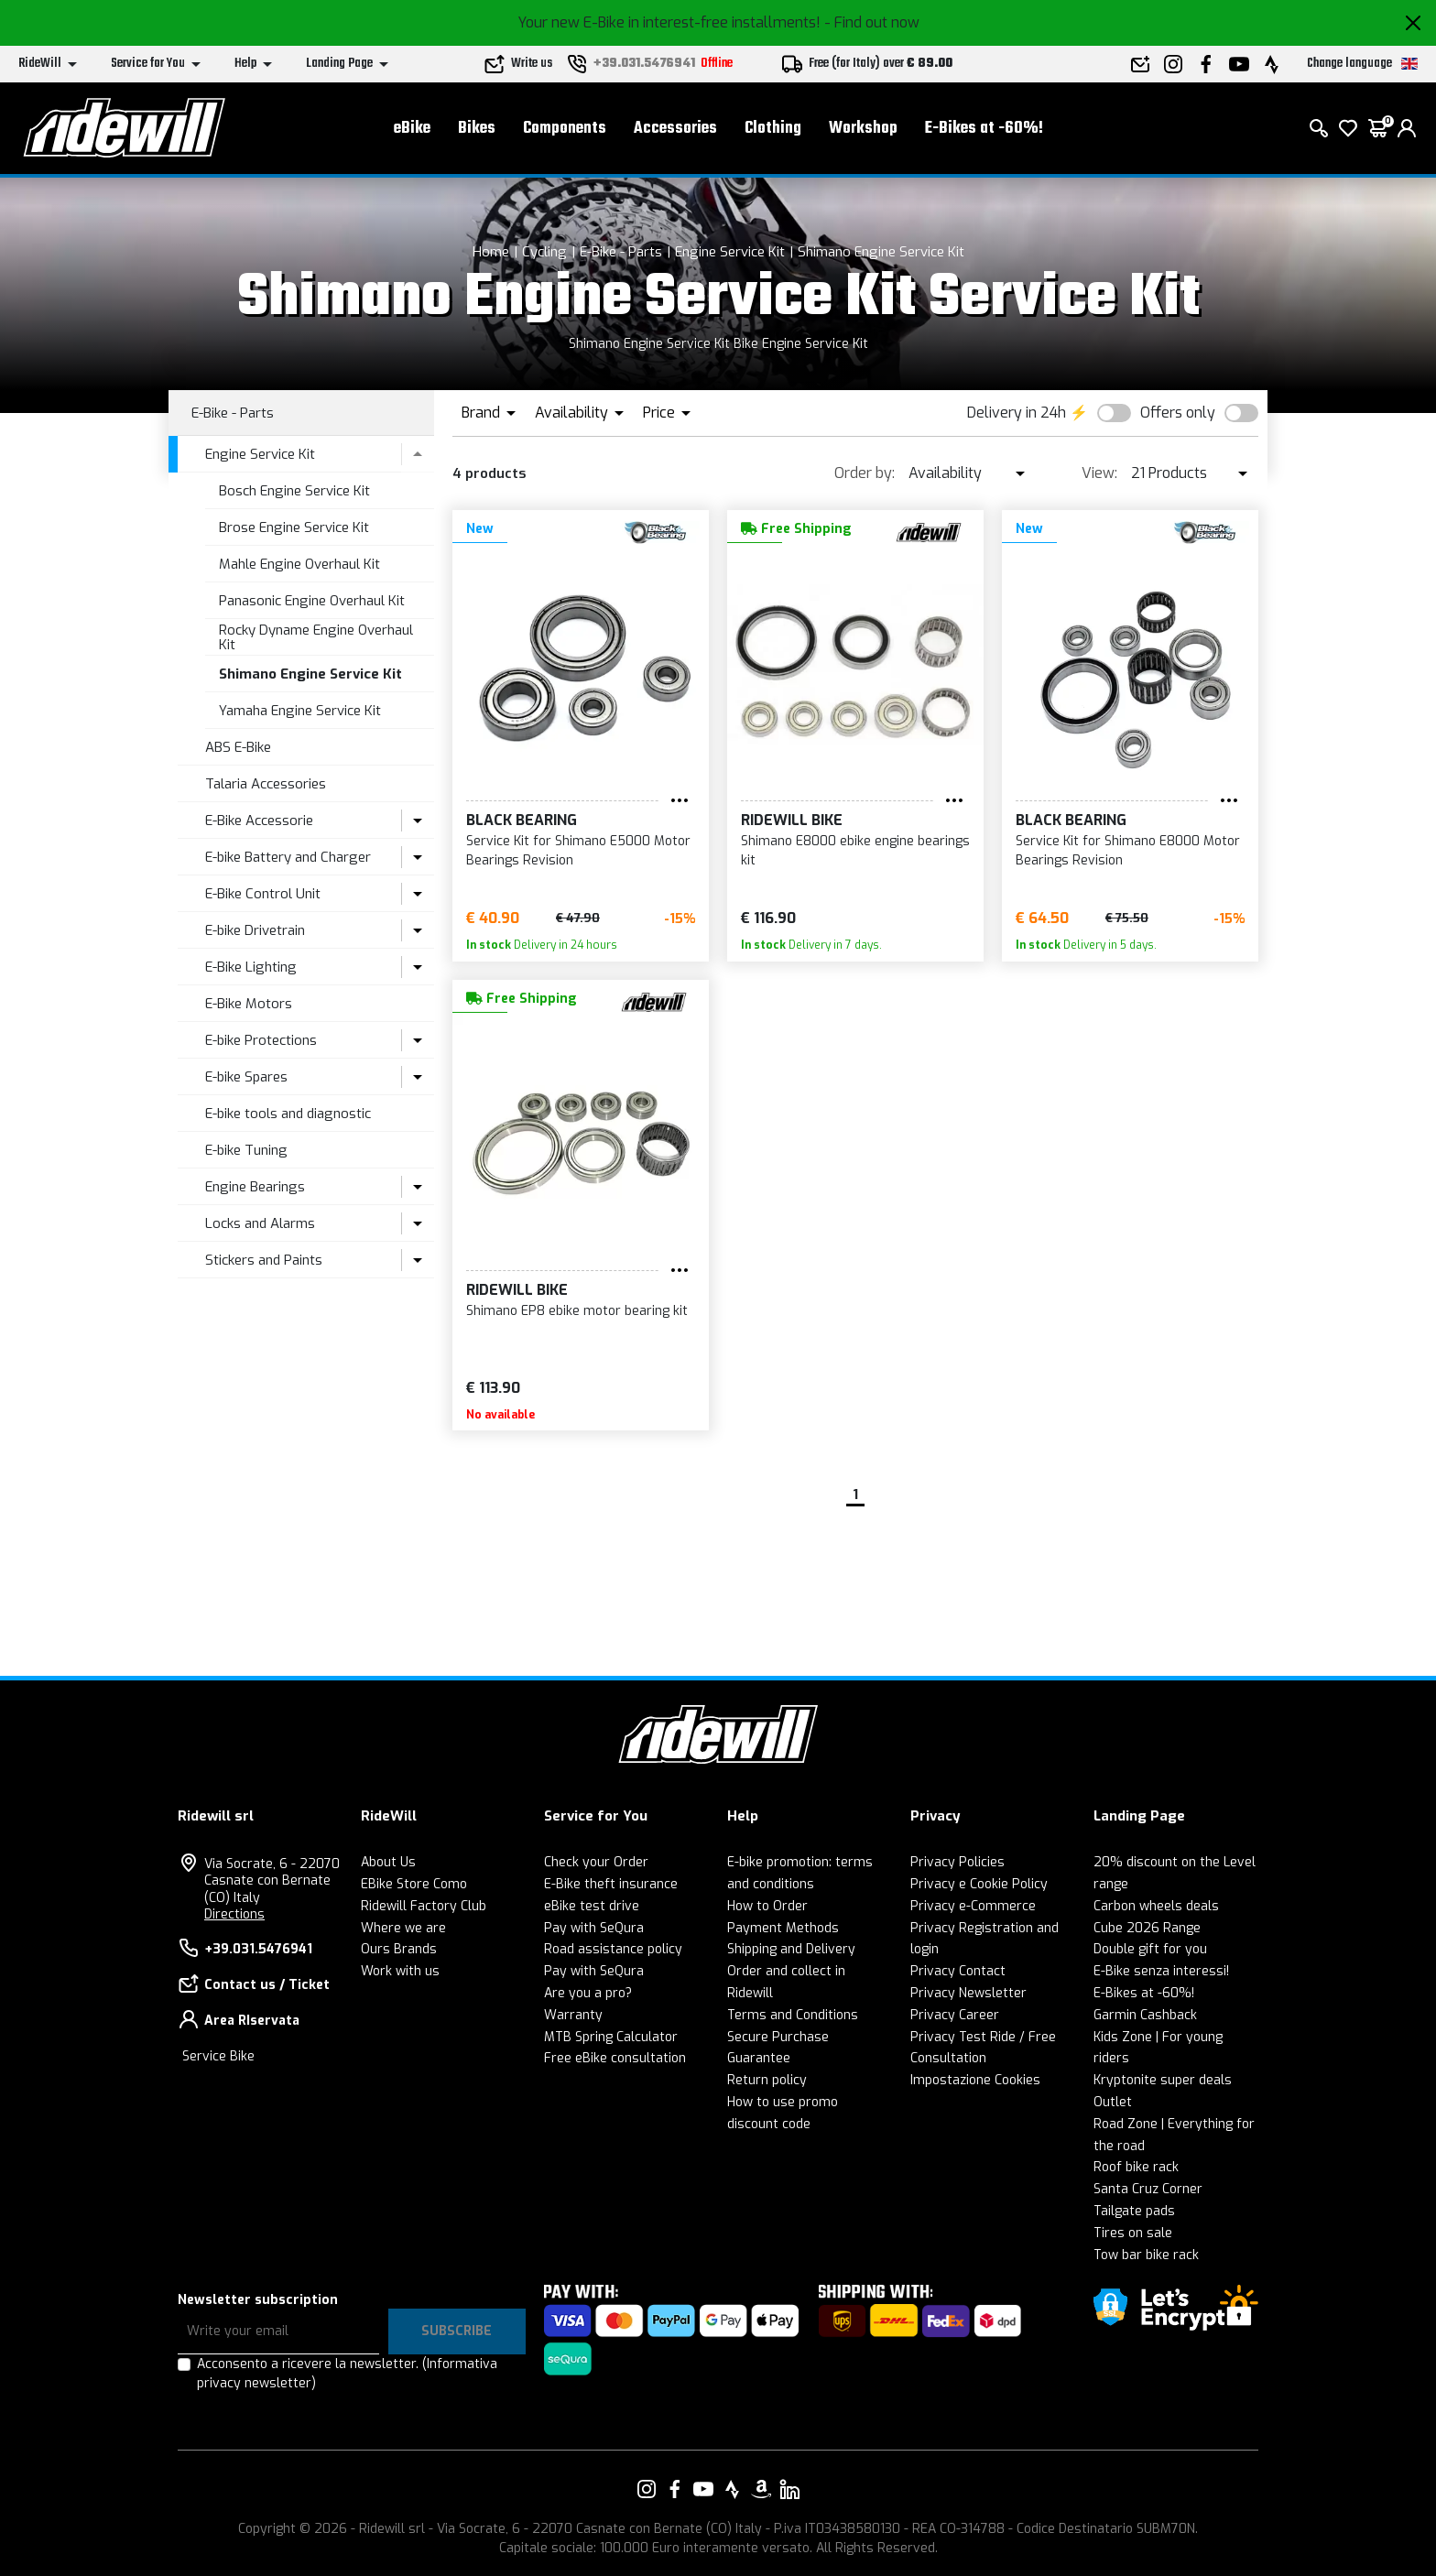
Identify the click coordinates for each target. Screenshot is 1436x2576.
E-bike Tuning (246, 1150)
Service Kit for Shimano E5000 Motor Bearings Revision (578, 850)
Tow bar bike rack (1146, 2255)
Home (491, 252)
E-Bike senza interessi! (1161, 1971)
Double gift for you (1150, 1949)
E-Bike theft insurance (611, 1884)
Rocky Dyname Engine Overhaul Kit (316, 638)
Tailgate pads (1134, 2211)
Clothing (773, 128)
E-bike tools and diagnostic (288, 1113)
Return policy (767, 2080)
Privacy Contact (958, 1971)
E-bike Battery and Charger (288, 857)
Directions (234, 1914)
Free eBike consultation (615, 2058)
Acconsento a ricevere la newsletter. (347, 2373)
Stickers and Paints (263, 1260)
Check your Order (596, 1862)
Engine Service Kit (730, 252)
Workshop (863, 128)
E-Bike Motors (248, 1004)
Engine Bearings (255, 1187)
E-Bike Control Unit (263, 894)
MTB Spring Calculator (611, 2037)
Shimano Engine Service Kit (881, 252)
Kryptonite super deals (1162, 2080)
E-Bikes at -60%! (984, 128)
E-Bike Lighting (251, 967)
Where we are (403, 1928)
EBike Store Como (414, 1884)
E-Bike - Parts (621, 252)
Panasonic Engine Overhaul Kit (312, 601)
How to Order (767, 1906)
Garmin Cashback (1145, 2015)
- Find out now (871, 22)
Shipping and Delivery (791, 1949)
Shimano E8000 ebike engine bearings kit (855, 850)
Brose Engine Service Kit (294, 527)
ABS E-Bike (238, 747)
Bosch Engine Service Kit (294, 491)
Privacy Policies (957, 1862)
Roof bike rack (1136, 2167)
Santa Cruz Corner (1147, 2189)
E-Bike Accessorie (259, 820)
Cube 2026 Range (1147, 1928)
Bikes (476, 128)
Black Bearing (521, 820)
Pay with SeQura (594, 1928)
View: (1099, 473)
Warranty (573, 2015)
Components (564, 128)
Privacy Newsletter (968, 1993)
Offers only (1177, 412)
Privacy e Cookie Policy (979, 1884)
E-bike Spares (246, 1077)
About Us (388, 1862)
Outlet (1112, 2102)
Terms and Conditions (792, 2015)
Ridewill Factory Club (423, 1906)
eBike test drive (591, 1906)
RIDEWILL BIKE (792, 820)
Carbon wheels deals (1156, 1906)
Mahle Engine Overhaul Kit (299, 564)
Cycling (544, 252)
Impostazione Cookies (975, 2080)
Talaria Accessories (265, 784)
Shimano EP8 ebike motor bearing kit (577, 1311)
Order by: (864, 473)
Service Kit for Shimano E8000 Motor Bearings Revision (1128, 850)
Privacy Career (954, 2015)
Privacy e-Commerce (973, 1906)
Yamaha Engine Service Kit (300, 710)
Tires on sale (1132, 2233)
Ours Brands (399, 1949)
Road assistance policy (613, 1949)
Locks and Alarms (260, 1223)
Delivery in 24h (1016, 412)
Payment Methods (783, 1928)
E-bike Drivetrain (255, 930)
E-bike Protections (261, 1040)
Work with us (400, 1971)
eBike (412, 128)
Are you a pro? (588, 1993)
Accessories (675, 128)
